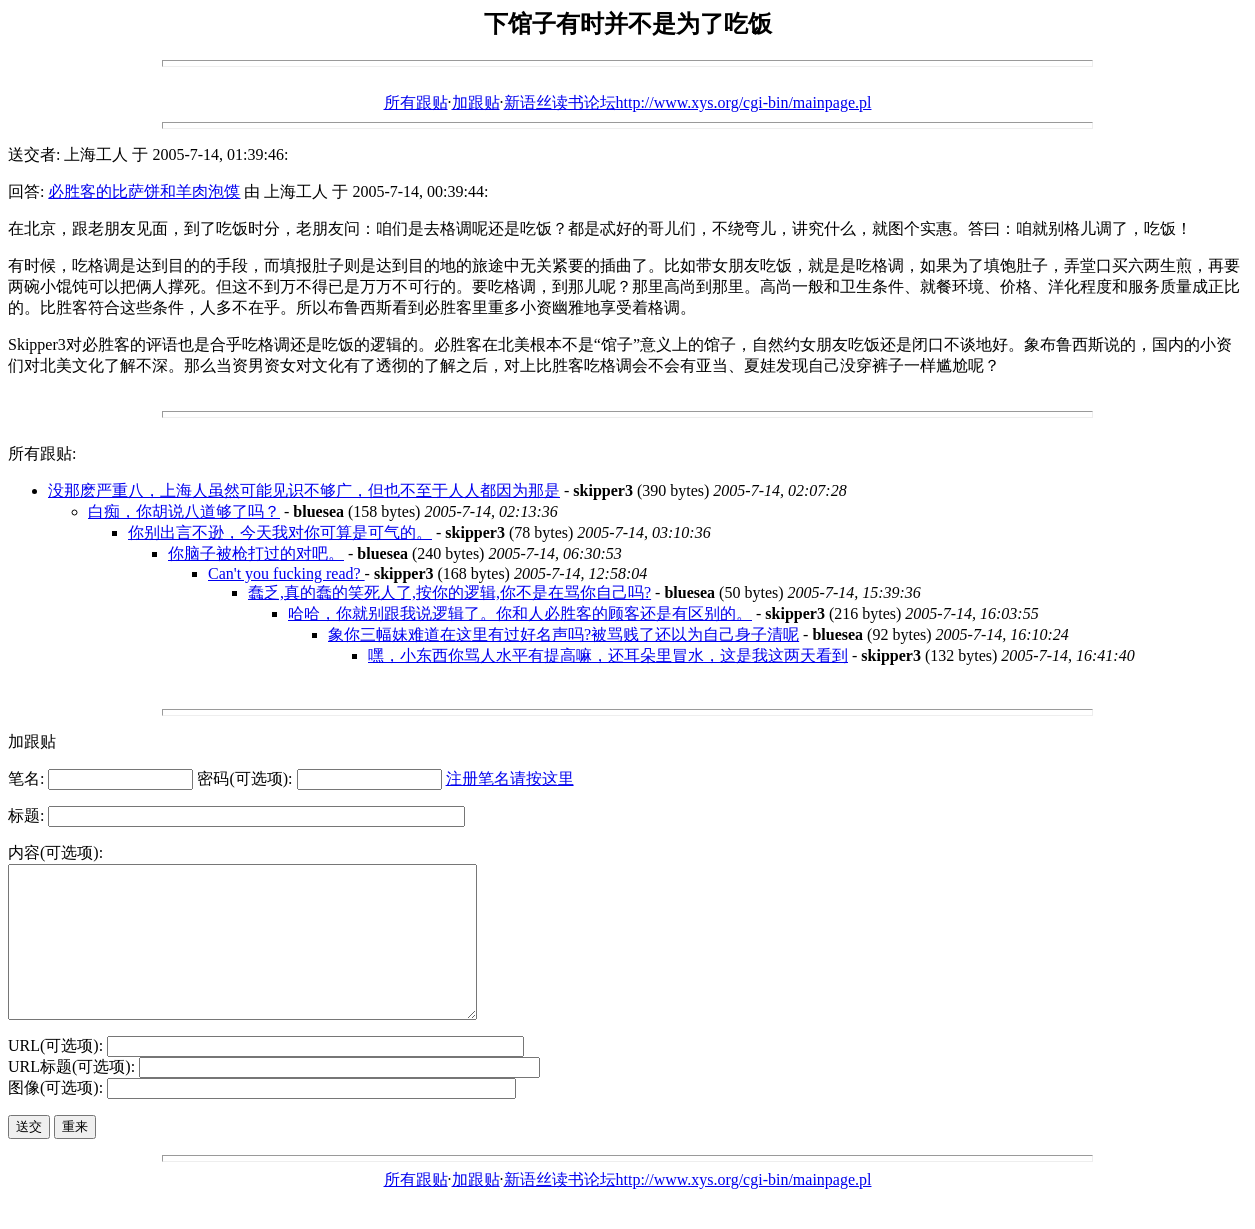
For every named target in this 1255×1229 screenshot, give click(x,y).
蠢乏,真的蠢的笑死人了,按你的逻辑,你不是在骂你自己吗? (449, 592)
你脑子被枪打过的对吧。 (256, 553)
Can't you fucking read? (286, 573)
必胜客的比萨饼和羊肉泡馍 (144, 191)
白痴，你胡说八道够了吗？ (184, 511)
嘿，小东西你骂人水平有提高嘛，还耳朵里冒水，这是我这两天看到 (608, 655)
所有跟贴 (416, 102)
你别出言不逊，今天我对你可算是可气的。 (280, 532)
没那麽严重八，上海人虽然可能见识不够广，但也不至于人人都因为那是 (304, 490)
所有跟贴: (42, 453)
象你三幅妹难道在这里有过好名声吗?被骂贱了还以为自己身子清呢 (563, 634)
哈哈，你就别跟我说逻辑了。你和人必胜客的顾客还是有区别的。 (520, 613)
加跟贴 (476, 102)
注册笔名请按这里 (510, 778)
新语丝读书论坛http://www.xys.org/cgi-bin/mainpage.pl (688, 102)
